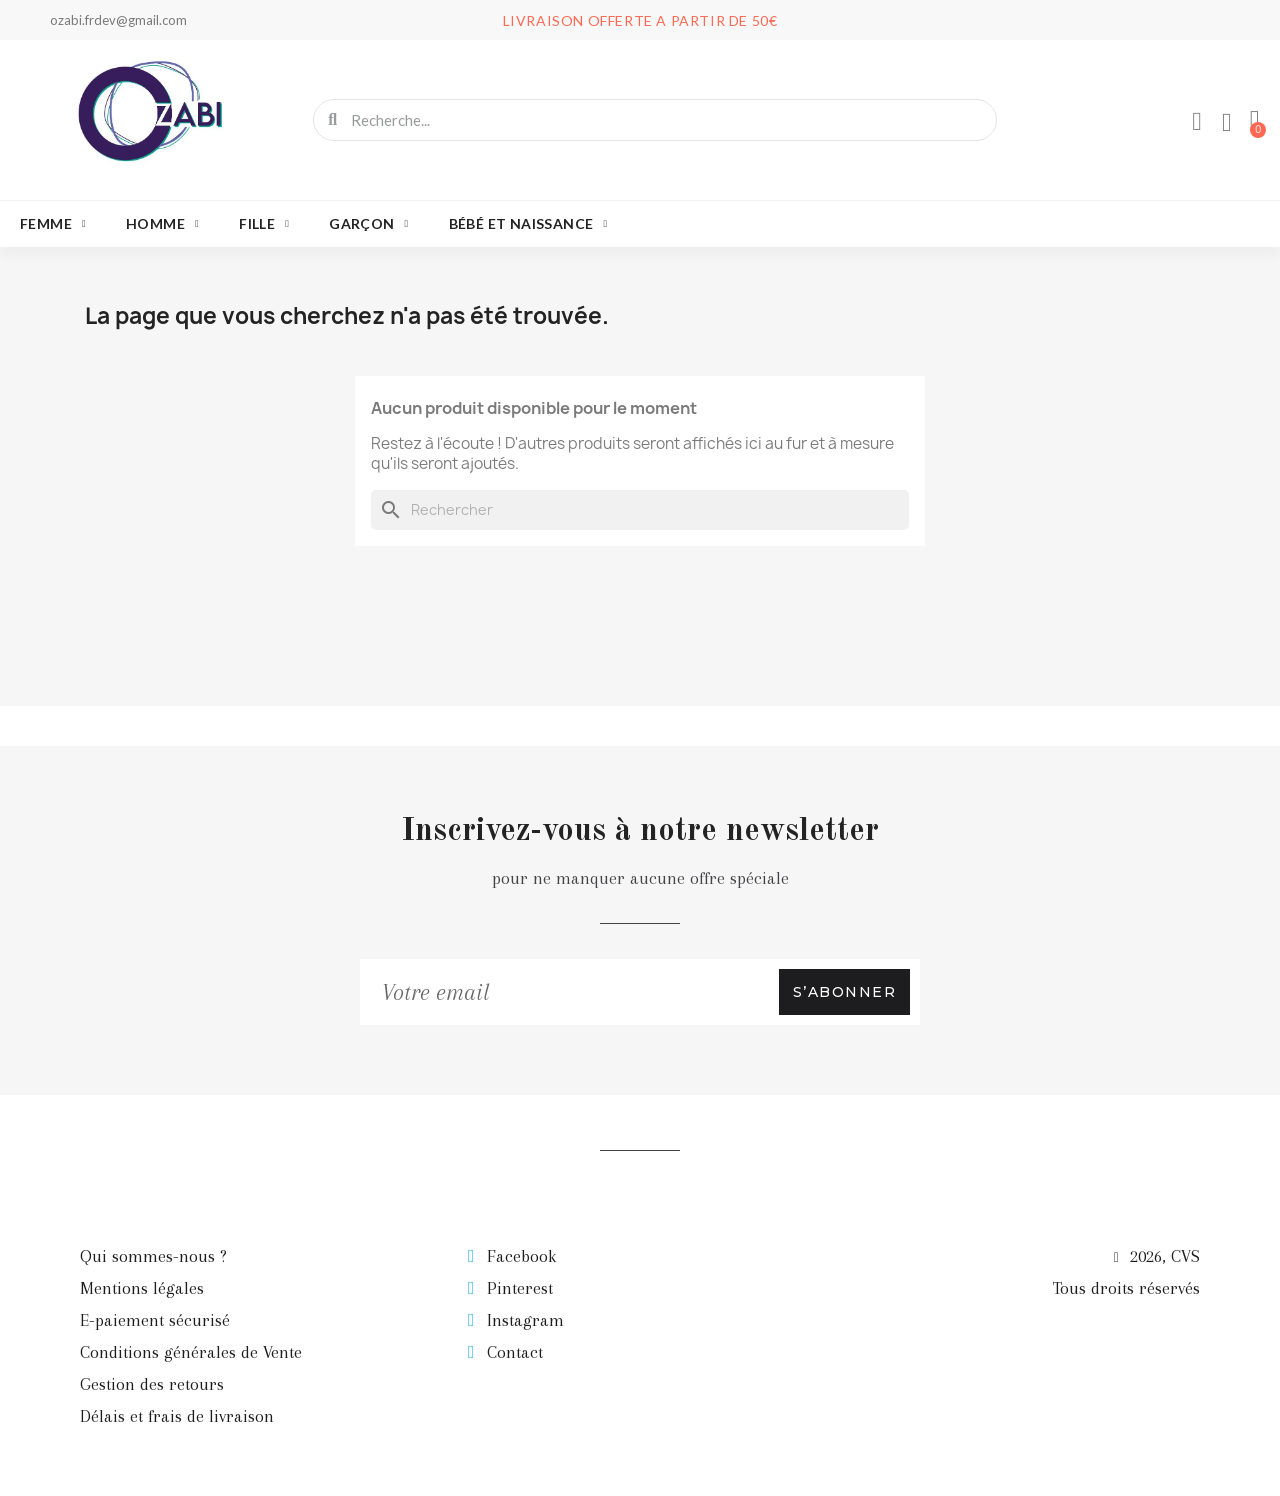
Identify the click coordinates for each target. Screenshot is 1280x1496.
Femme (53, 224)
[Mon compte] (1197, 122)
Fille (264, 224)
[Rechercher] (640, 510)
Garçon (368, 224)
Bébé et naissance (528, 224)
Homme (162, 224)
